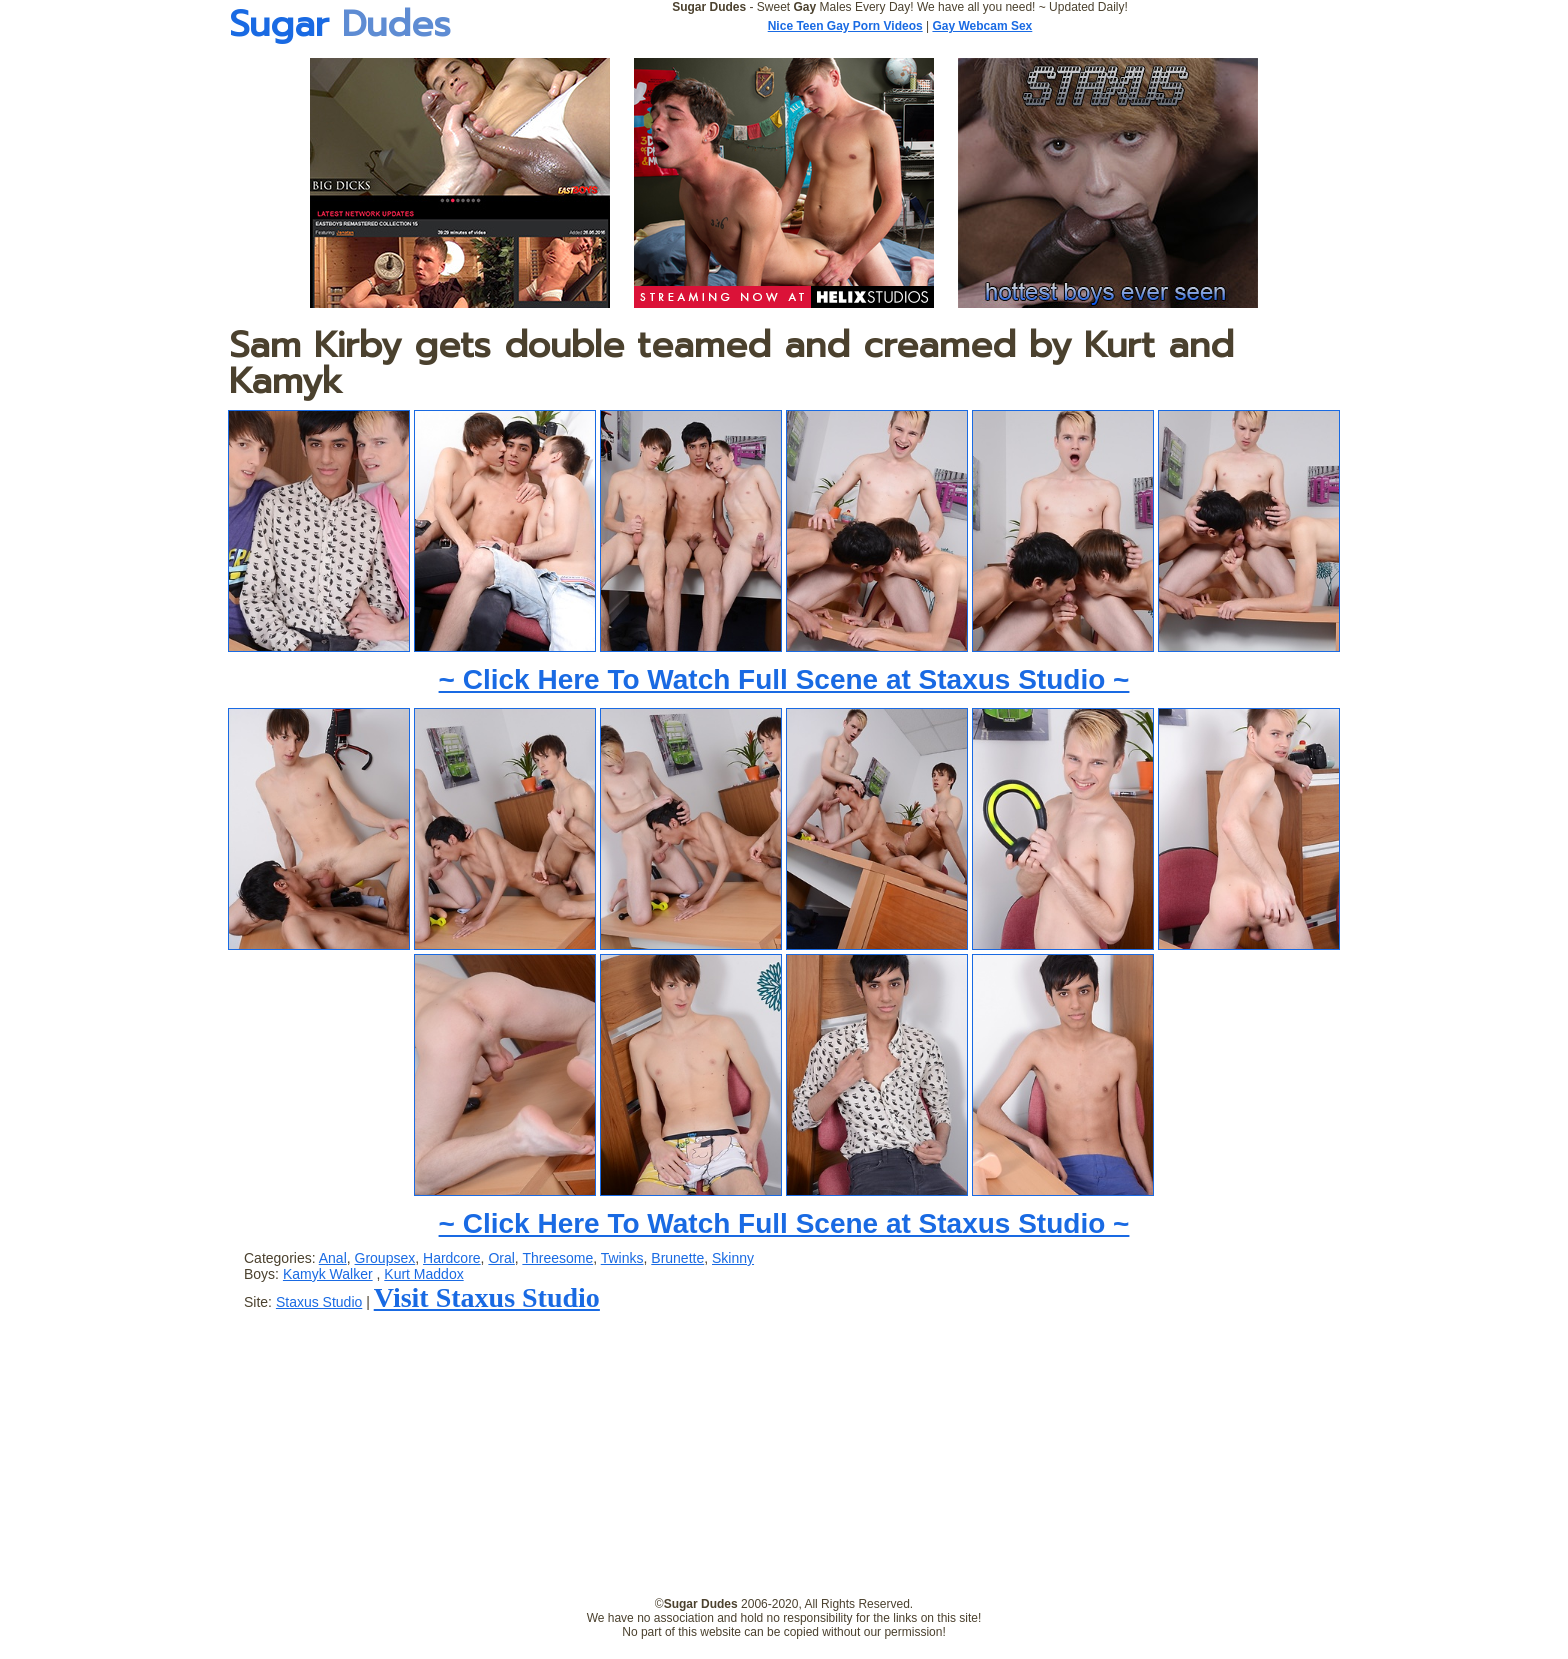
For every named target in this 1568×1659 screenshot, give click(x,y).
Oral (501, 1258)
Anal (333, 1258)
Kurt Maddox (423, 1274)
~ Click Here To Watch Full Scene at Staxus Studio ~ (784, 679)
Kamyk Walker (328, 1274)
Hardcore (452, 1258)
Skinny (733, 1258)
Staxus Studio (319, 1302)
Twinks (622, 1258)
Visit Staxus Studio (487, 1297)
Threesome (557, 1258)
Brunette (677, 1258)
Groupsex (385, 1258)
